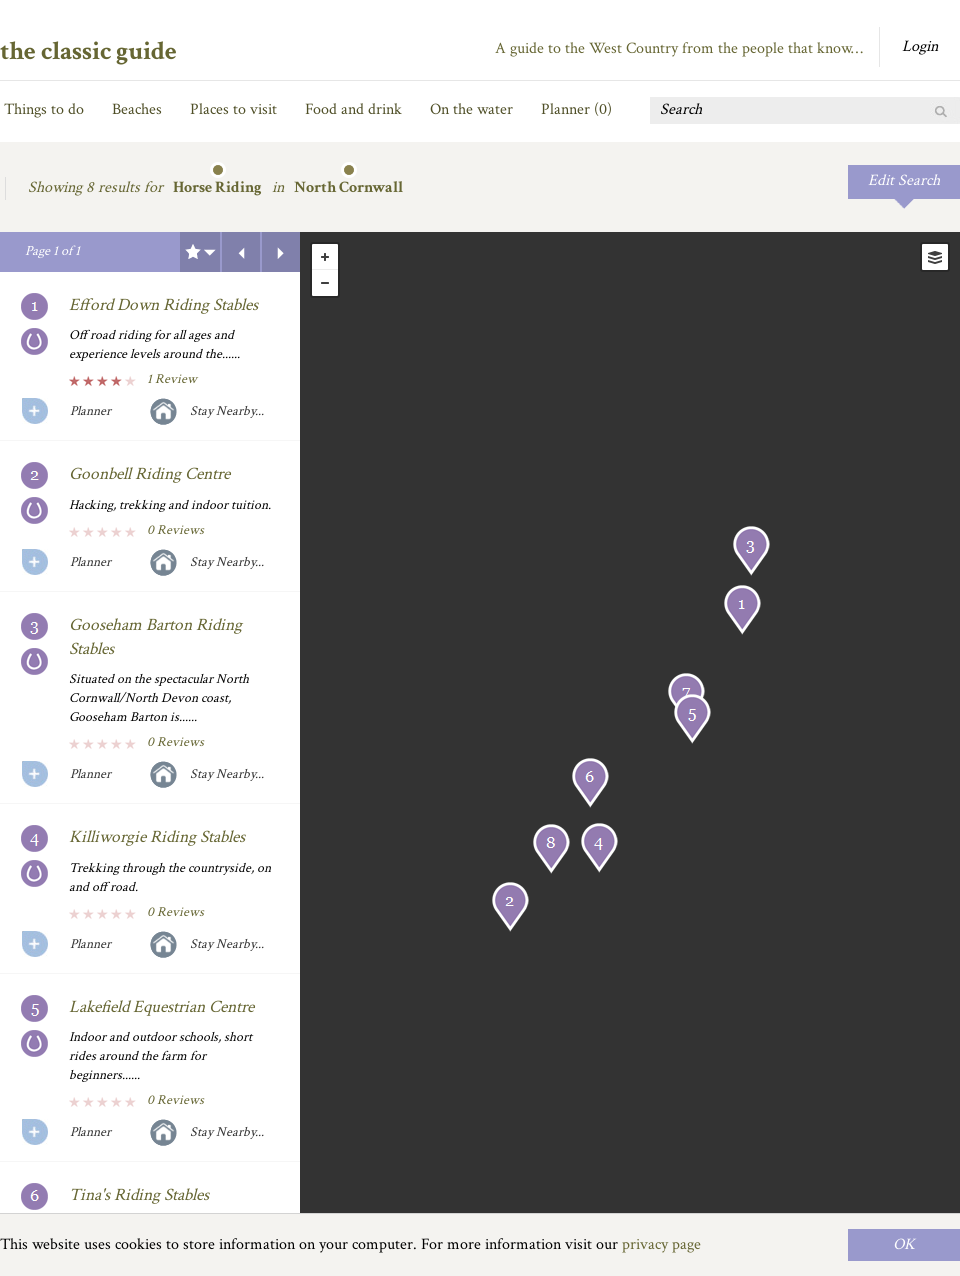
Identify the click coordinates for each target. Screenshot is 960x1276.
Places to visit (233, 109)
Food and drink (353, 109)
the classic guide (88, 51)
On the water (471, 109)
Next (281, 252)
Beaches (137, 109)
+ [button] (325, 257)
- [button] (325, 283)
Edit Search (904, 180)
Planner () (576, 109)
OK (904, 1244)
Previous (241, 252)
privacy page (661, 1244)
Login (920, 46)
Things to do (44, 109)
